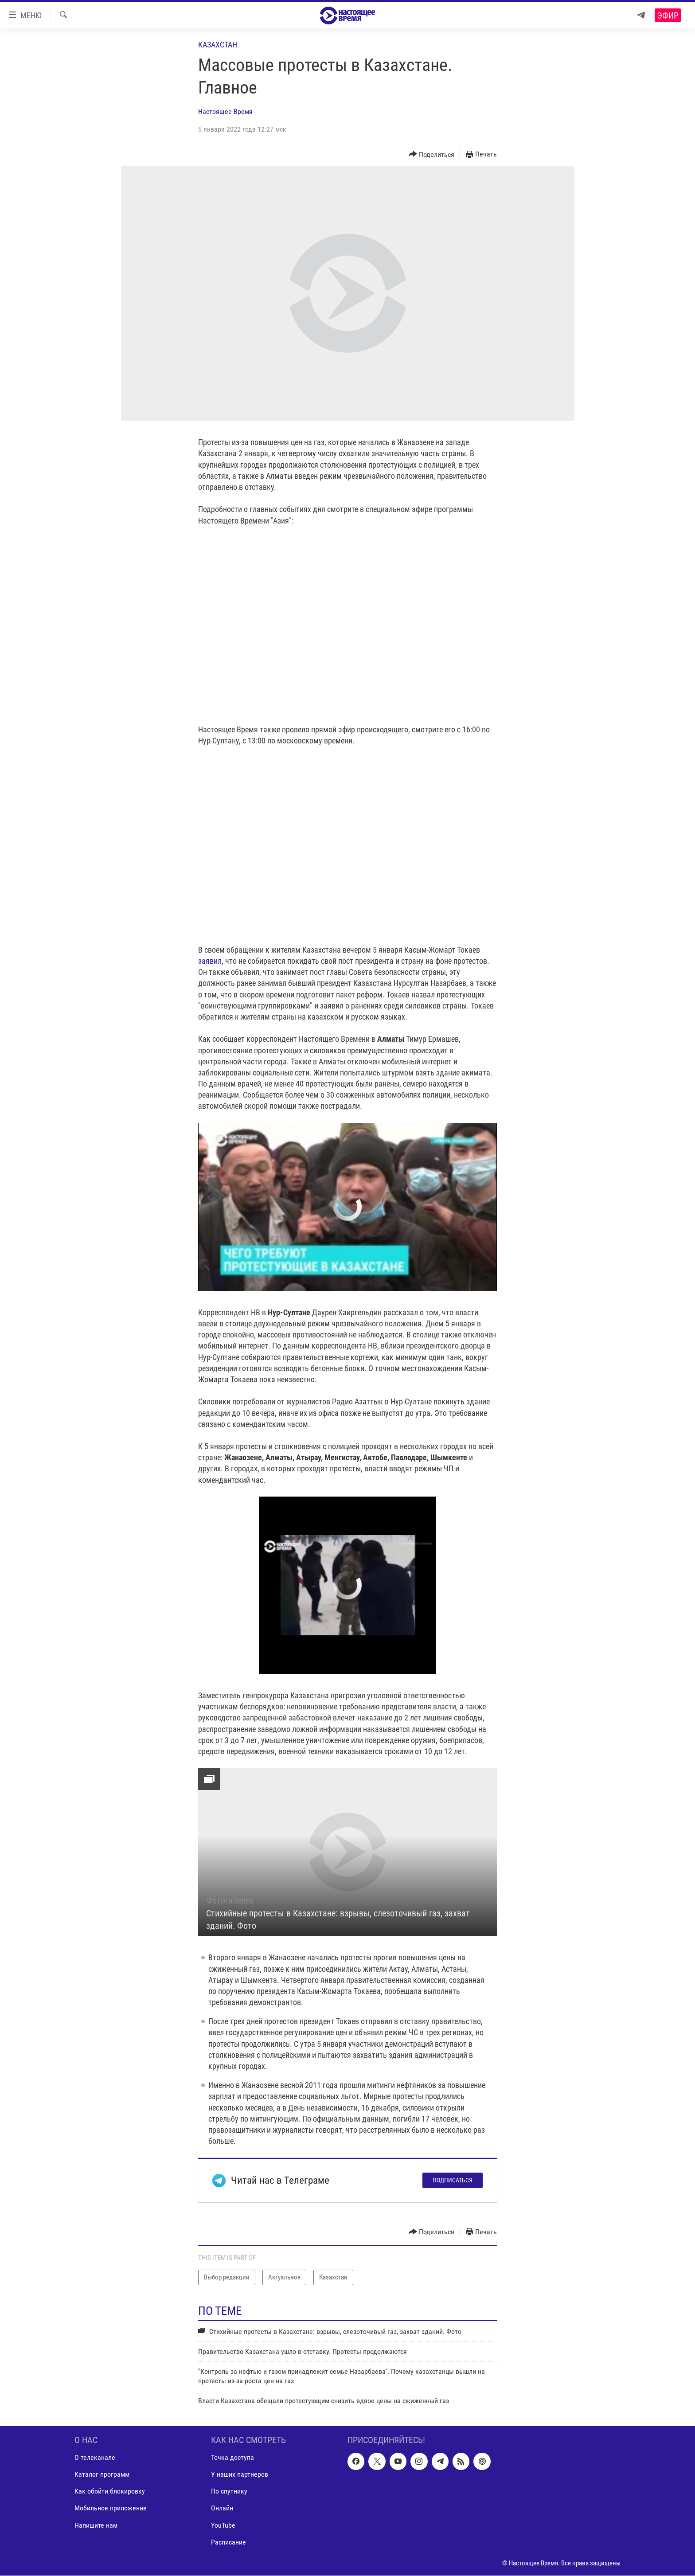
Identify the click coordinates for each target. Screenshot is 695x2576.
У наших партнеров (239, 2474)
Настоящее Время (225, 111)
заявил (210, 961)
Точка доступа (232, 2458)
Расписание (228, 2542)
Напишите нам (95, 2525)
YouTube (223, 2525)
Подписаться (452, 2180)
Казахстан (217, 44)
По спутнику (229, 2491)
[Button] (432, 154)
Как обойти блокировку (109, 2491)
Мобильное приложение (110, 2508)
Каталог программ (101, 2474)
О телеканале (94, 2458)
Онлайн (222, 2508)
